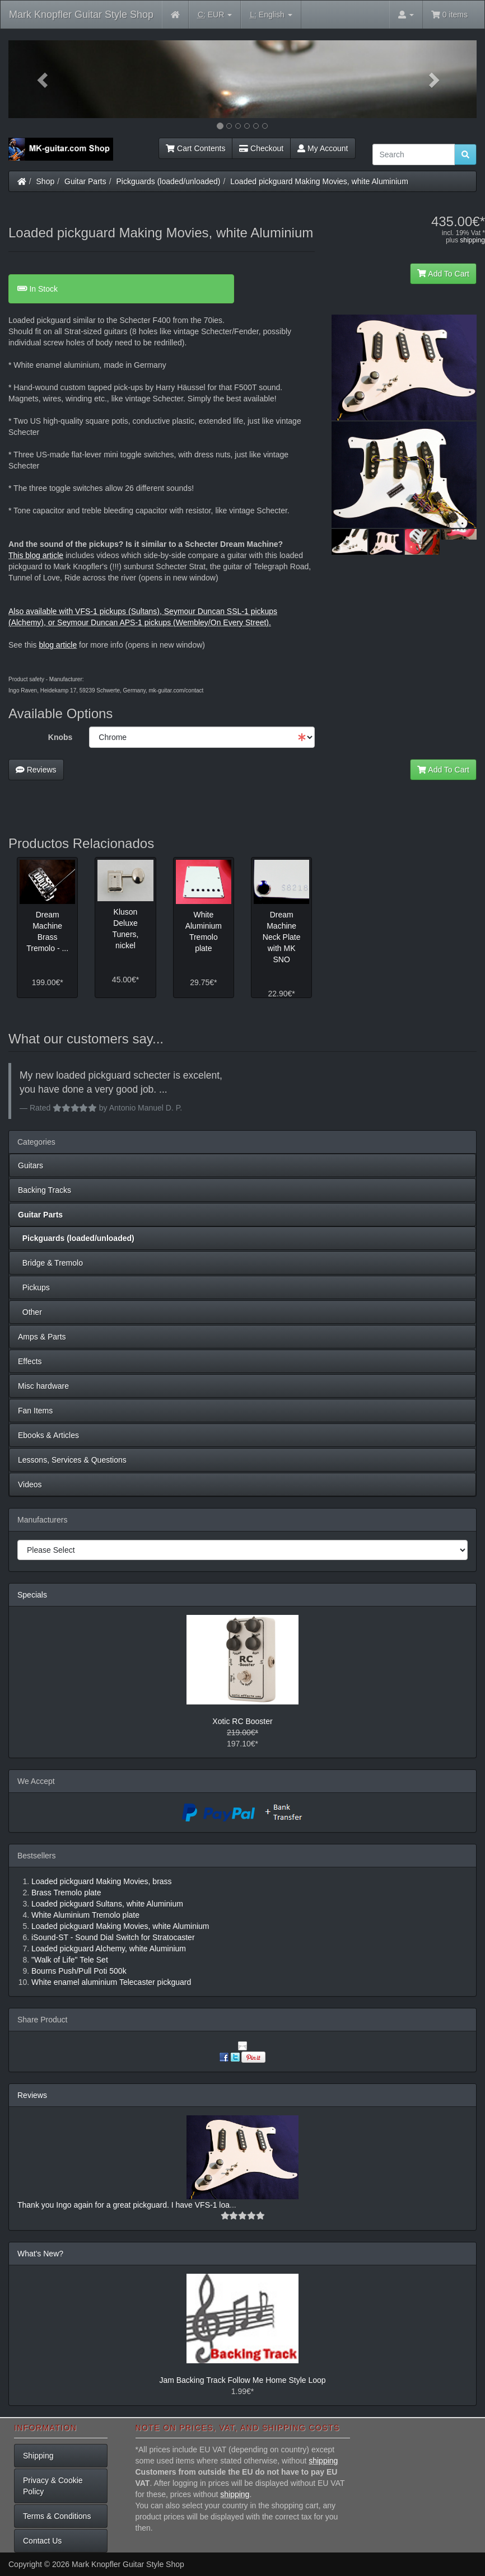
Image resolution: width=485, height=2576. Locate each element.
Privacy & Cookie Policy (53, 2486)
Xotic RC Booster (242, 1721)
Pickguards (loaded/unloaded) (168, 181)
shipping (472, 240)
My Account (322, 148)
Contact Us (42, 2540)
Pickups (34, 1287)
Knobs (60, 737)
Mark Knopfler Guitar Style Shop (81, 14)
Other (30, 1312)
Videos (30, 1484)
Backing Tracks (44, 1190)
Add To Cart (443, 273)
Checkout (261, 148)
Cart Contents (195, 148)
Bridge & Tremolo (50, 1262)
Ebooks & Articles (48, 1435)
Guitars (30, 1165)
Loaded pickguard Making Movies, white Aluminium (319, 181)
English (271, 15)
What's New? (40, 2253)
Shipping (38, 2455)
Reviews (36, 769)
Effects (30, 1361)
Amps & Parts (42, 1336)
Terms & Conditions (57, 2516)
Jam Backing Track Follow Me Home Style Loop (242, 2380)
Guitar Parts (85, 181)
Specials (32, 1594)
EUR (215, 15)
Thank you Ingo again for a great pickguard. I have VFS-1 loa (123, 2204)
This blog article (35, 555)
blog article (58, 644)
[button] (43, 79)
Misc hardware (43, 1385)
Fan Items (35, 1410)
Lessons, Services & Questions (72, 1459)
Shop (45, 181)
